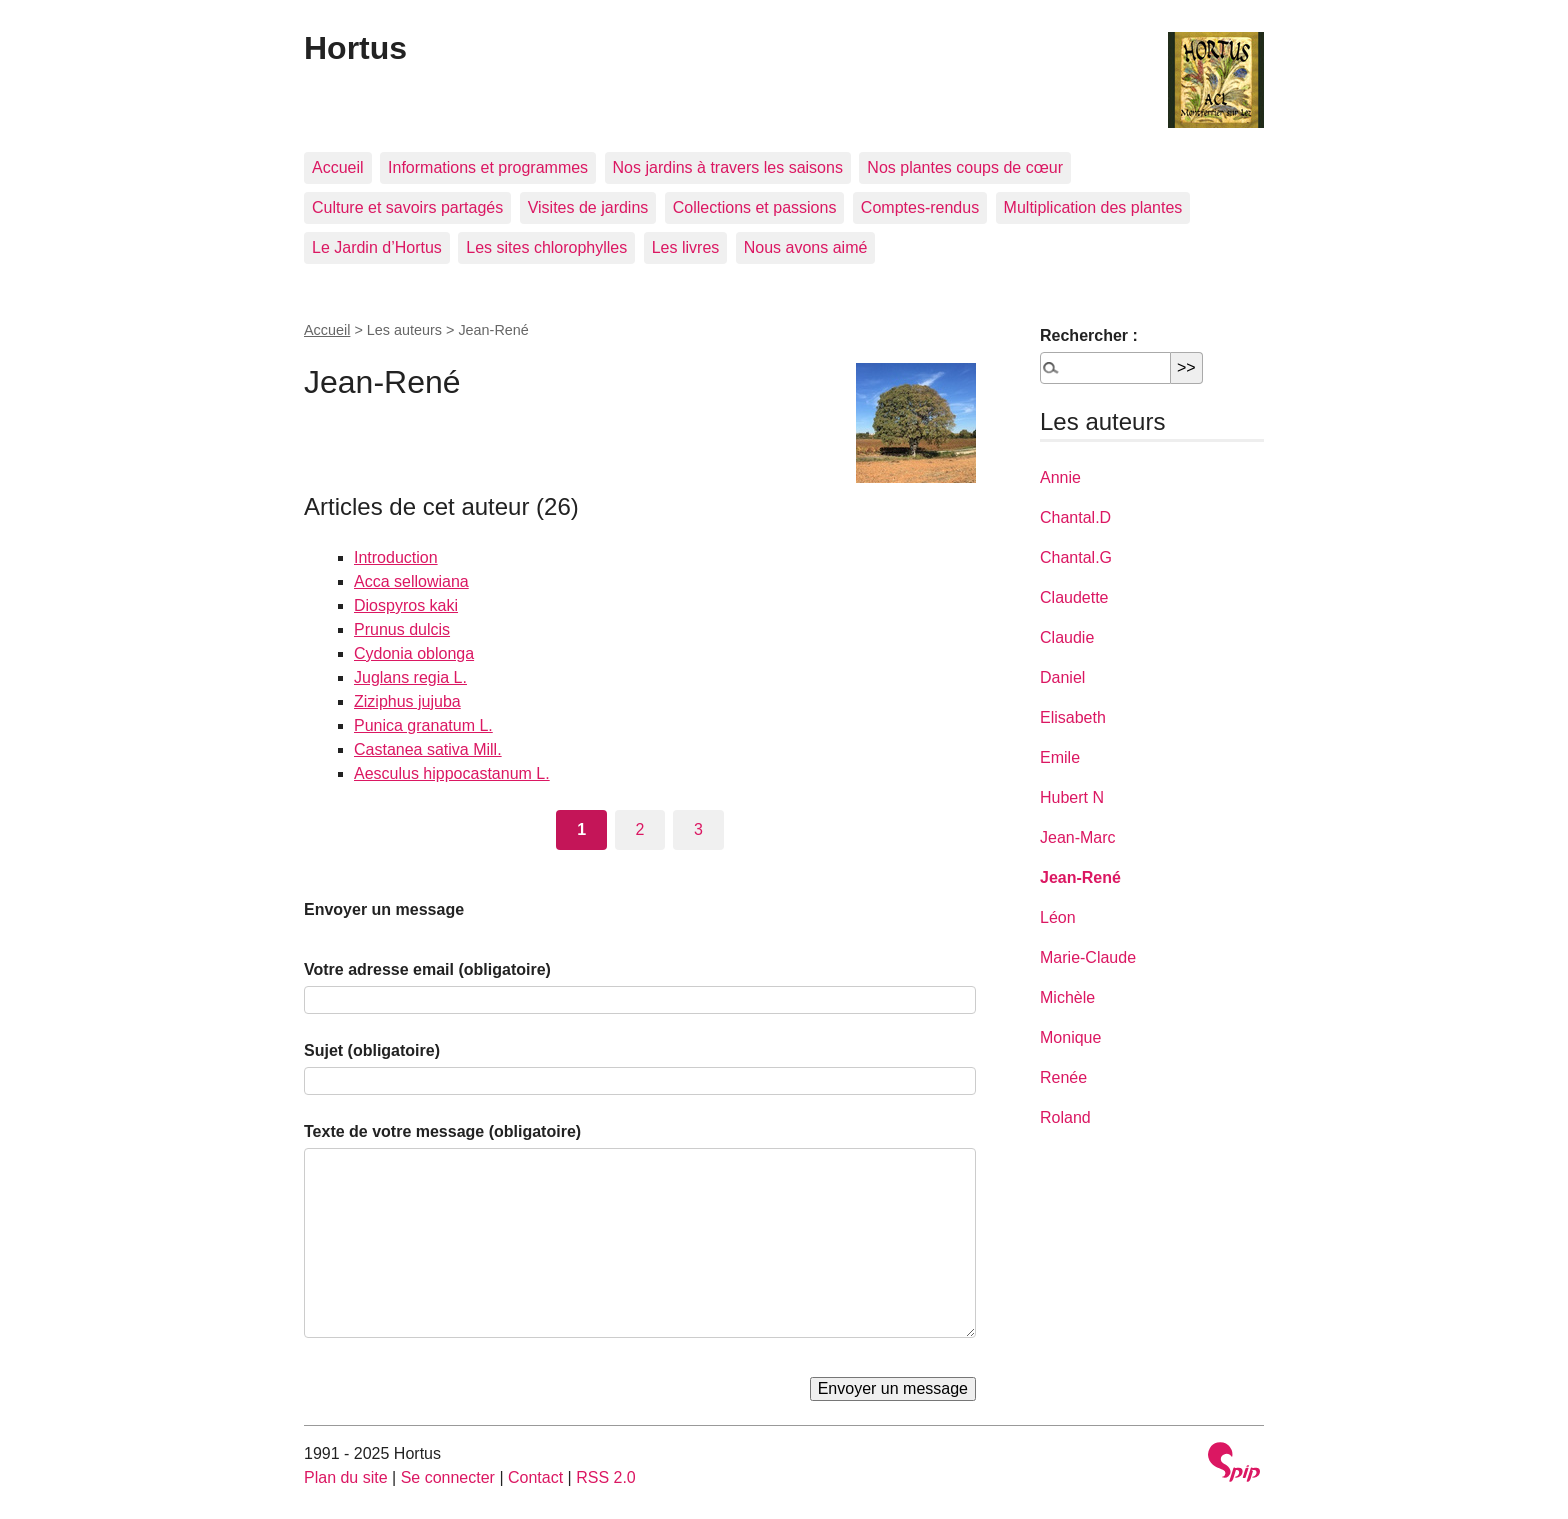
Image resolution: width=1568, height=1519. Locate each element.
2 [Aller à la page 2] (640, 829)
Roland (1065, 1117)
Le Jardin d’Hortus (377, 247)
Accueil (338, 167)
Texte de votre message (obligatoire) (442, 1131)
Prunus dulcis (402, 629)
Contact (535, 1477)
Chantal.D (1075, 517)
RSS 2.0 (606, 1477)
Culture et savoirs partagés (407, 207)
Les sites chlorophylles (546, 247)
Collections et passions (755, 207)
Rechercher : (1089, 335)
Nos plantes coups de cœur (965, 167)
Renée (1063, 1077)
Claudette (1074, 597)
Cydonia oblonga (414, 653)
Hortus (355, 48)
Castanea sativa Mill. (428, 749)
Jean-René (1080, 877)
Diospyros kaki (406, 605)
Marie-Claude (1088, 957)
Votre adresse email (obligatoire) (427, 969)
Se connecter (448, 1477)
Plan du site (346, 1477)
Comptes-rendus (920, 207)
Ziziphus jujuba (407, 701)
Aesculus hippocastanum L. (452, 773)
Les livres (686, 247)
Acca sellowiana (411, 581)
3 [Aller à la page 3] (698, 829)
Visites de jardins (588, 207)
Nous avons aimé (806, 247)
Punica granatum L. (423, 725)
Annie (1060, 477)
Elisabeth (1073, 717)
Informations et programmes (488, 167)
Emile (1060, 757)
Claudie (1067, 637)
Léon (1058, 917)
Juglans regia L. (410, 677)
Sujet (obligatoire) (372, 1050)
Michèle (1067, 997)
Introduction (396, 557)
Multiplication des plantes (1093, 207)
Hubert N (1072, 797)
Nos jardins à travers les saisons (728, 167)
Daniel (1062, 677)
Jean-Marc (1078, 837)
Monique (1070, 1037)
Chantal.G (1076, 557)
